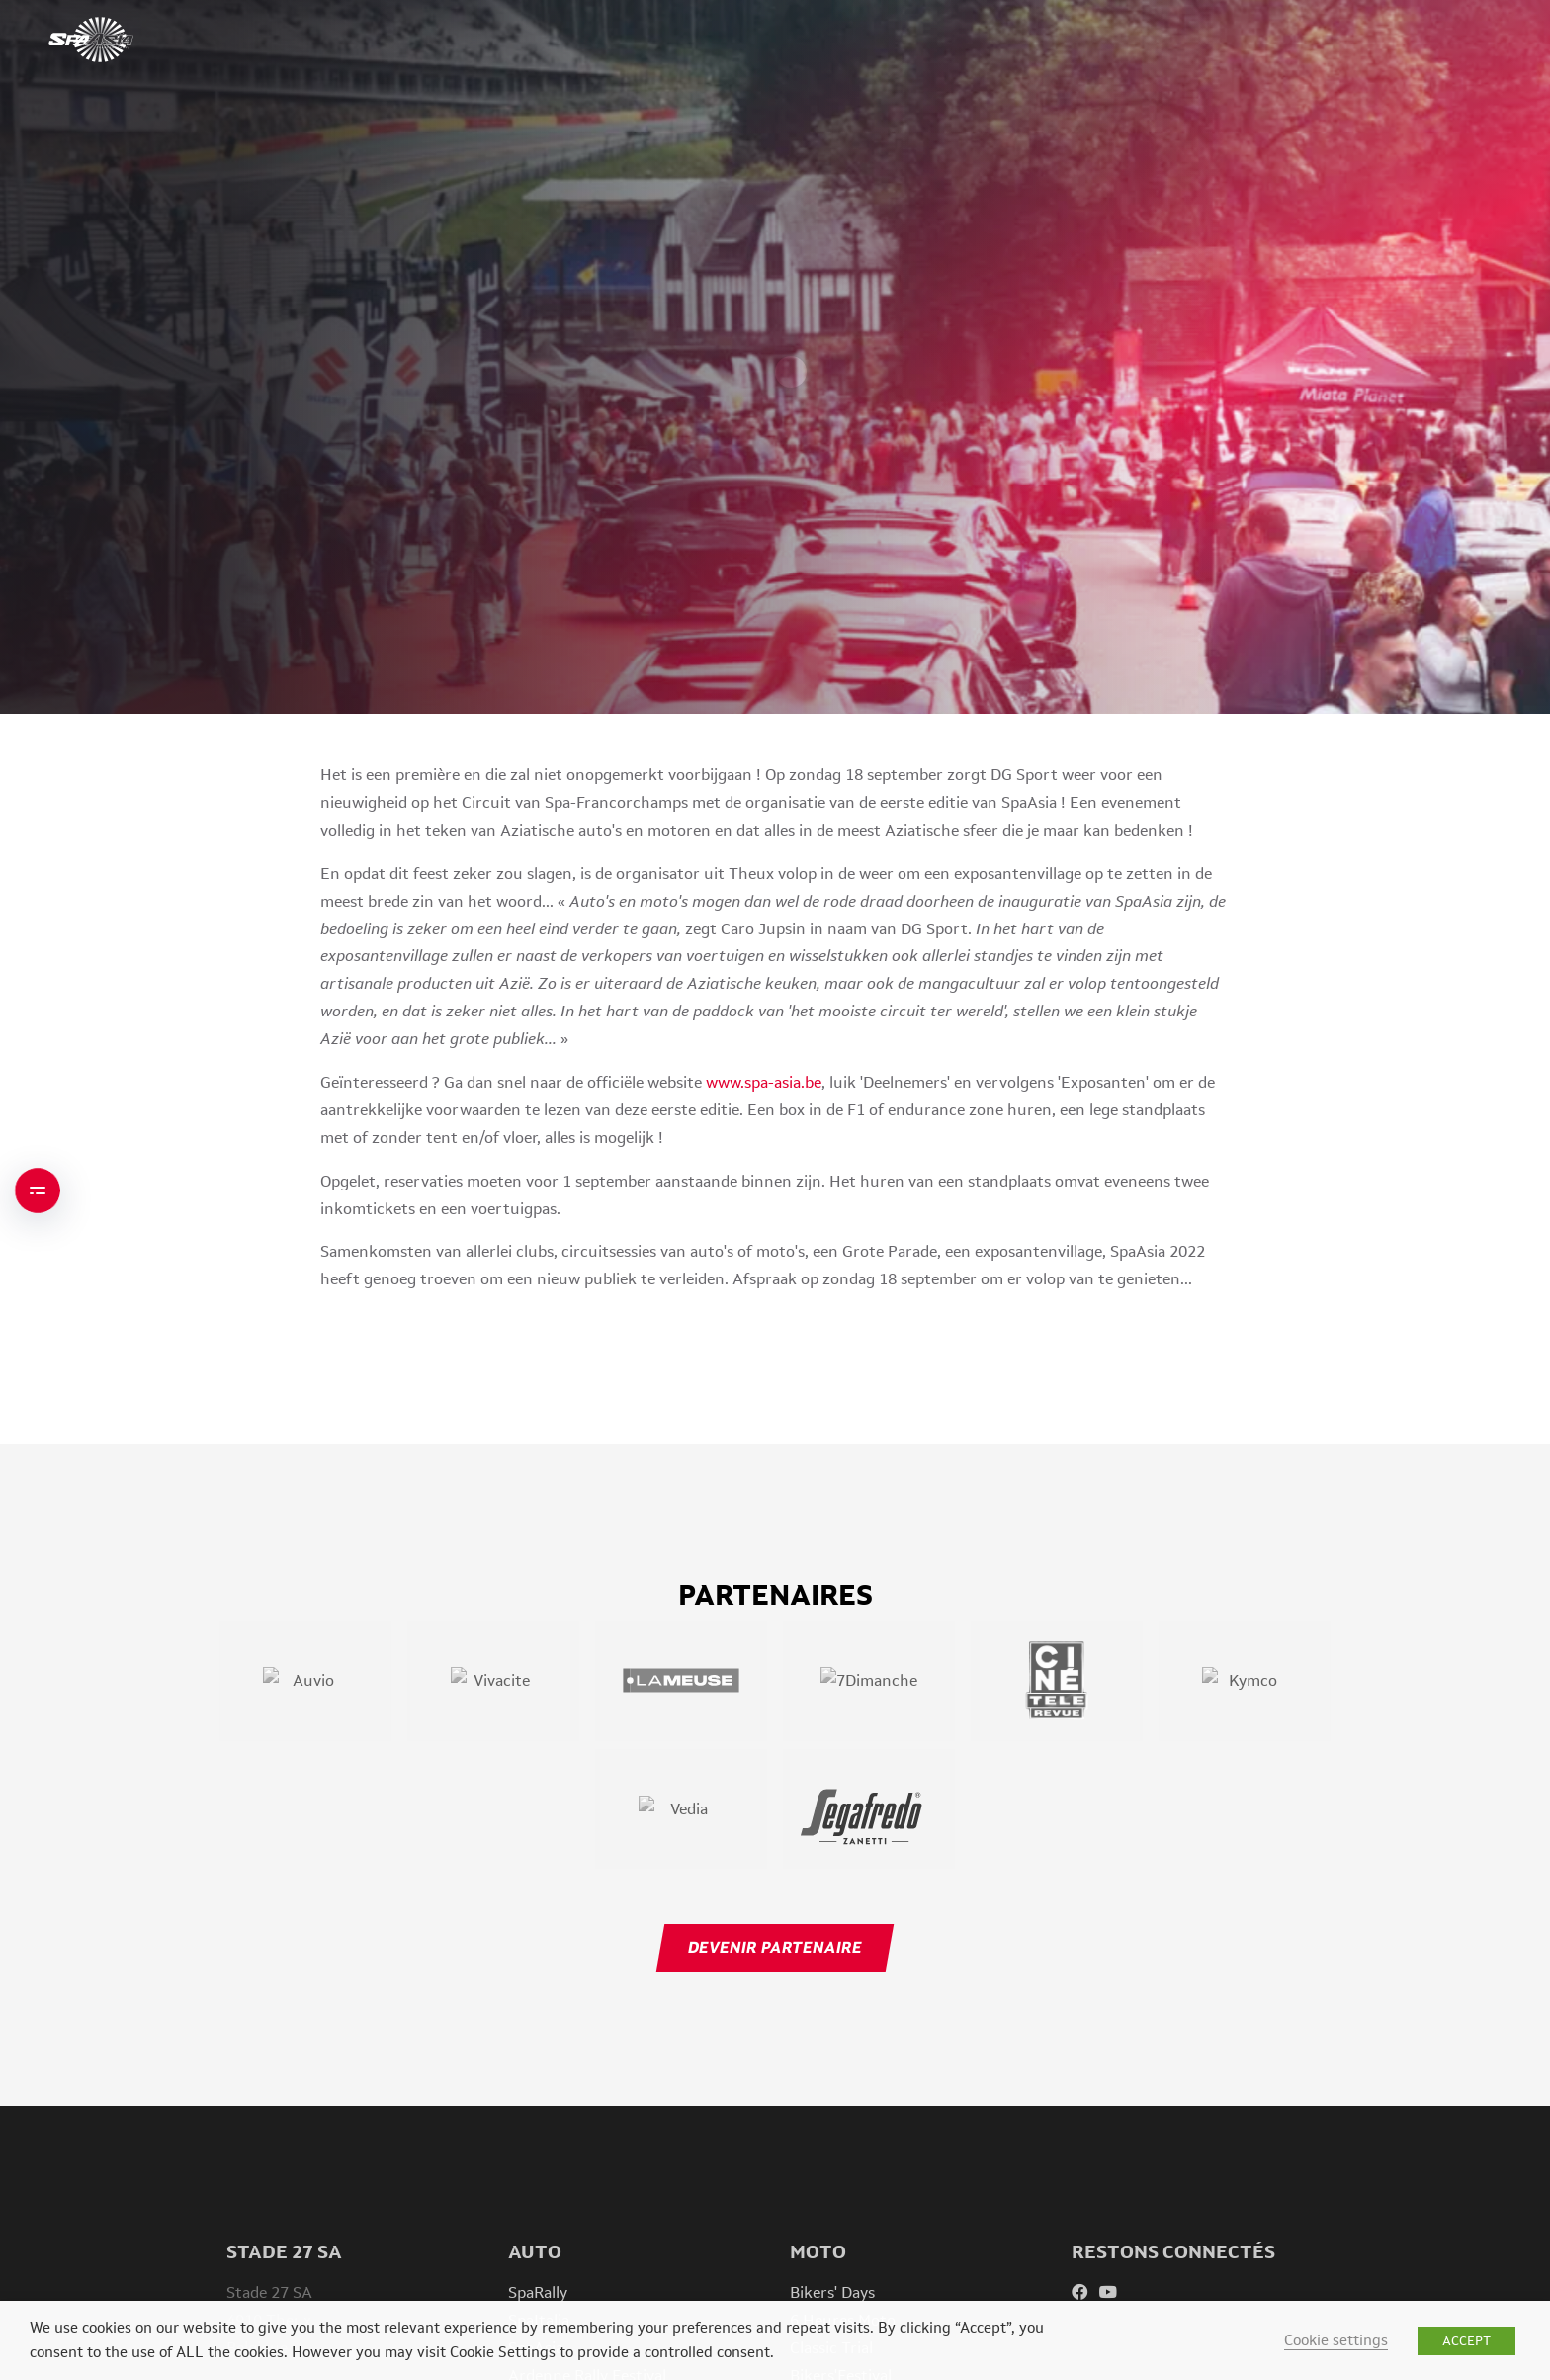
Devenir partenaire (774, 1947)
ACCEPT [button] (1466, 2341)
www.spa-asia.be (763, 1082)
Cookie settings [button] (1336, 2340)
